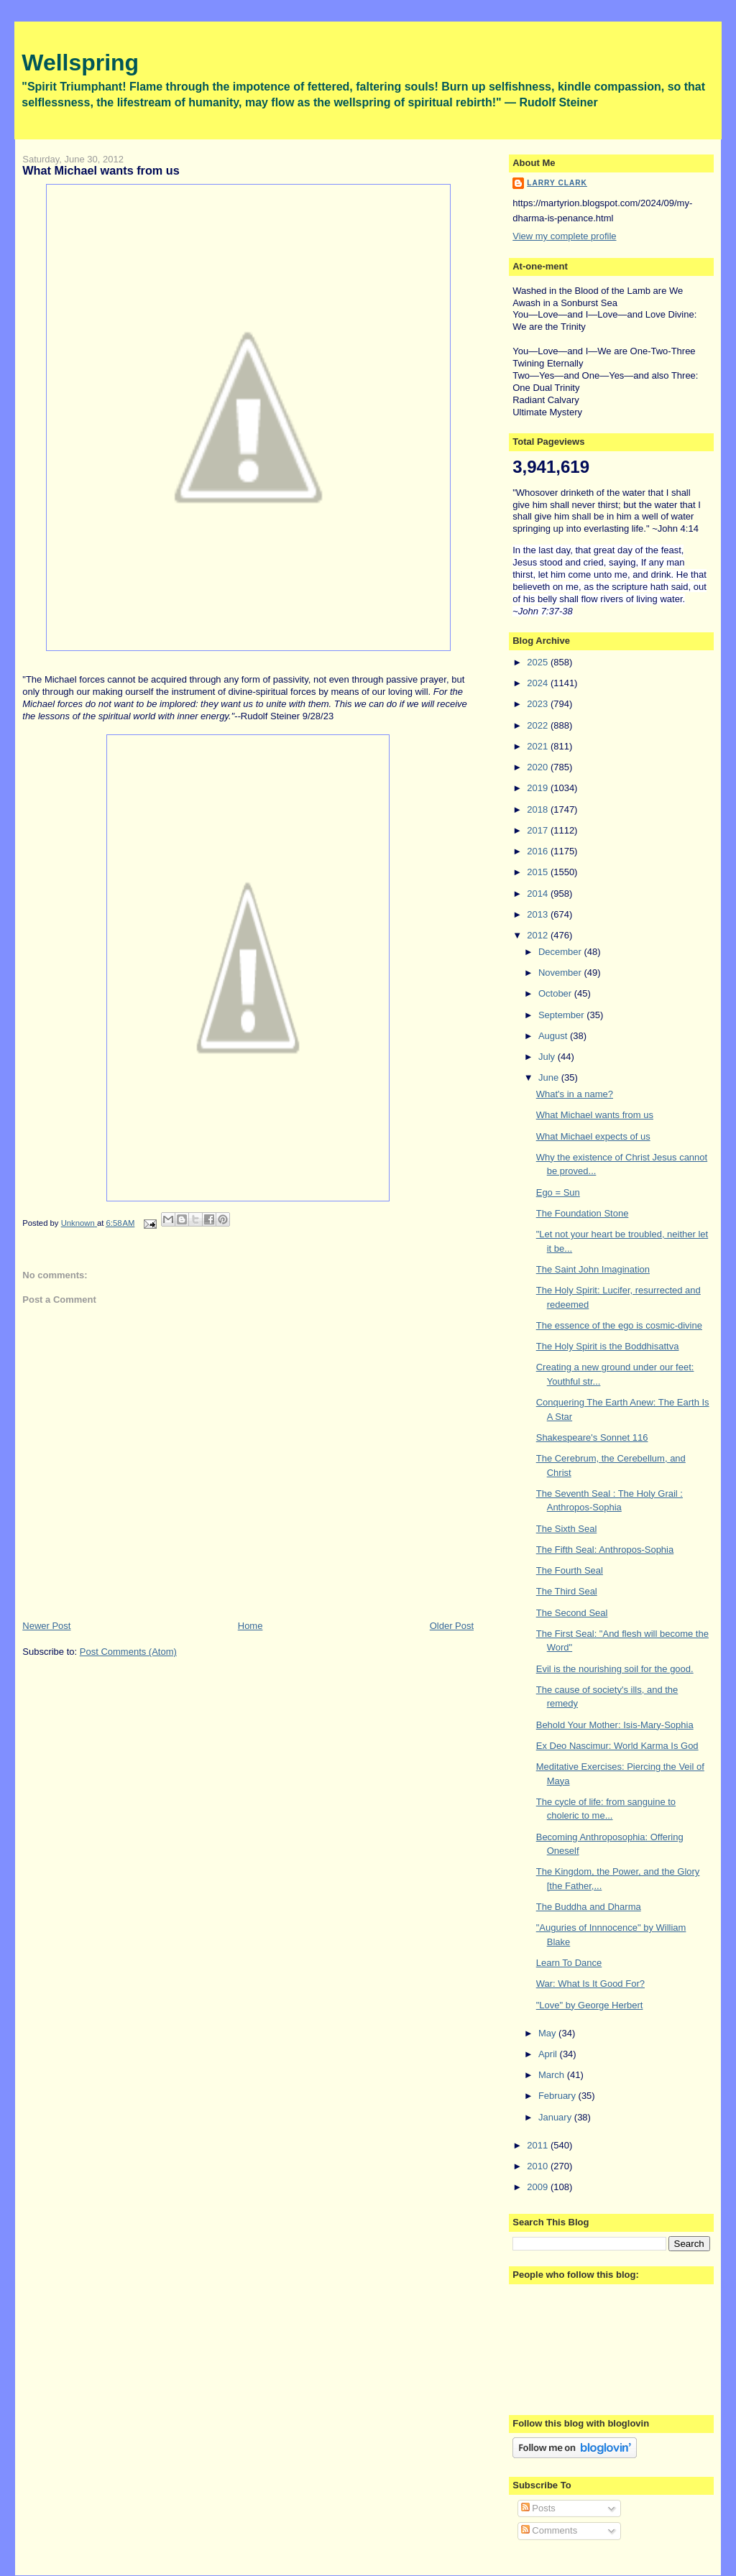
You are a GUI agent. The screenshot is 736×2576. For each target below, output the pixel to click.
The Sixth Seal (566, 1528)
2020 (539, 767)
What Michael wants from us (594, 1114)
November (561, 972)
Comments (549, 2530)
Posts (538, 2508)
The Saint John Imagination (593, 1269)
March (552, 2074)
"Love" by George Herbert (589, 2005)
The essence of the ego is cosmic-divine (619, 1325)
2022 (539, 725)
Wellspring (80, 62)
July (548, 1056)
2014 (539, 893)
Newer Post (46, 1625)
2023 (539, 703)
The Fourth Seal (569, 1570)
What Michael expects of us (593, 1136)
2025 (539, 662)
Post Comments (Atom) (128, 1651)
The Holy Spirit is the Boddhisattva (607, 1346)
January (556, 2117)
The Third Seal (566, 1591)
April (549, 2054)
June (549, 1077)
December (561, 951)
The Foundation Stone (582, 1213)
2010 (539, 2166)
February (558, 2095)
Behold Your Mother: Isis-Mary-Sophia (615, 1724)
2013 (539, 914)
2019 (539, 788)
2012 (539, 935)
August (554, 1035)
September (562, 1015)
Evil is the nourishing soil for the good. (615, 1668)
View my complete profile (564, 236)
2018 (539, 809)
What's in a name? (574, 1094)
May (548, 2033)
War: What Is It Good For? (590, 1983)
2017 (539, 830)
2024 (539, 683)
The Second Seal (572, 1612)
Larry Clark (557, 183)
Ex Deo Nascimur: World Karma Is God (617, 1745)
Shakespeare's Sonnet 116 (592, 1437)
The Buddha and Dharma (588, 1906)
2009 (539, 2187)
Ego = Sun (558, 1192)
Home (250, 1625)
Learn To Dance (569, 1962)
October (556, 993)
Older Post (452, 1625)
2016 (539, 851)
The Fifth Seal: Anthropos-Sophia (605, 1549)
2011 (539, 2145)
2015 (539, 872)
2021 (539, 746)
